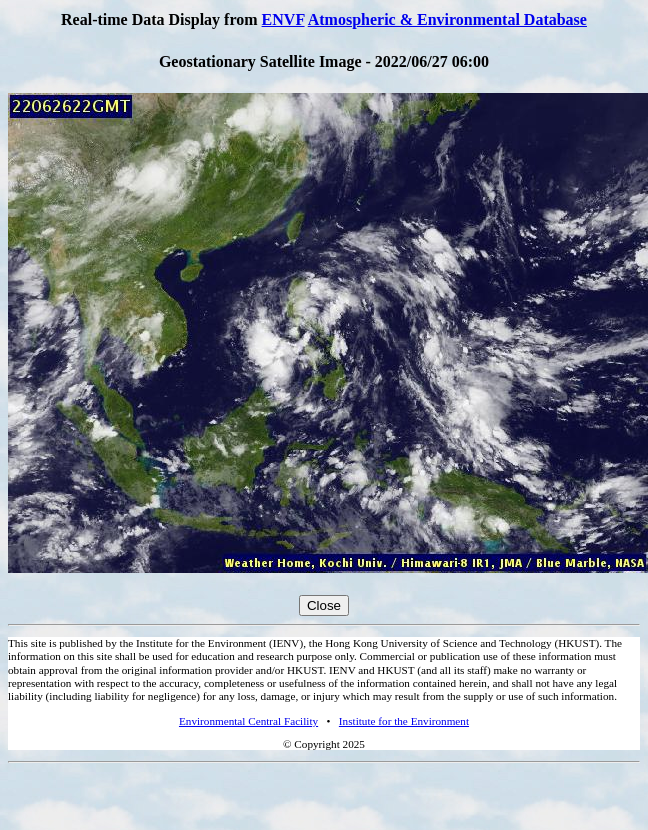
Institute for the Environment (404, 721)
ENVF (283, 19)
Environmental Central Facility (248, 721)
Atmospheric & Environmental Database (447, 19)
